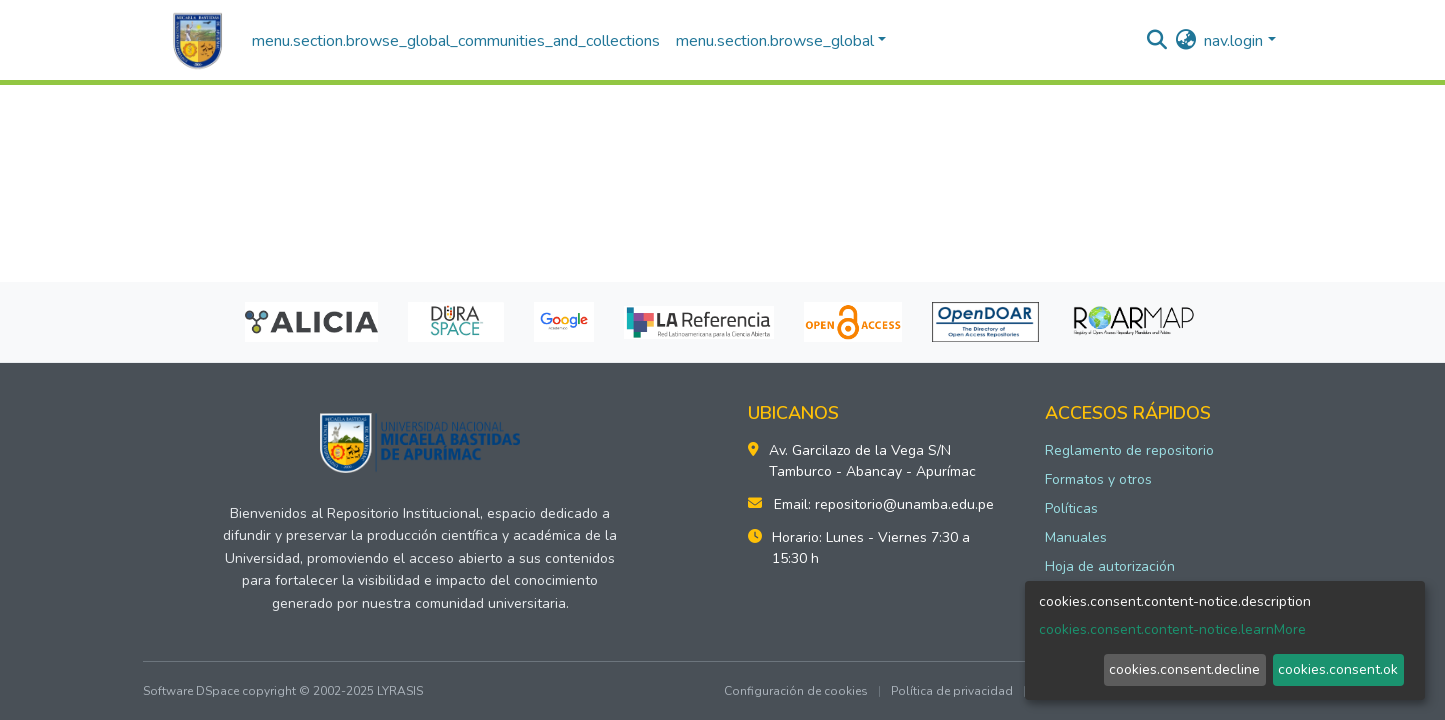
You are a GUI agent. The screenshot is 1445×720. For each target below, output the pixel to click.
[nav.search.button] (1156, 41)
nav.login (1233, 41)
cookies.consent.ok (1338, 669)
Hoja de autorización (1110, 566)
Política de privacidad (952, 691)
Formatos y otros (1098, 479)
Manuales (1076, 537)
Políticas (1071, 508)
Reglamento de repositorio (1129, 450)
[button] (1185, 41)
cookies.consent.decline (1184, 669)
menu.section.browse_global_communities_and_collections (456, 41)
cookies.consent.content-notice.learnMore (1172, 629)
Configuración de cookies (796, 691)
